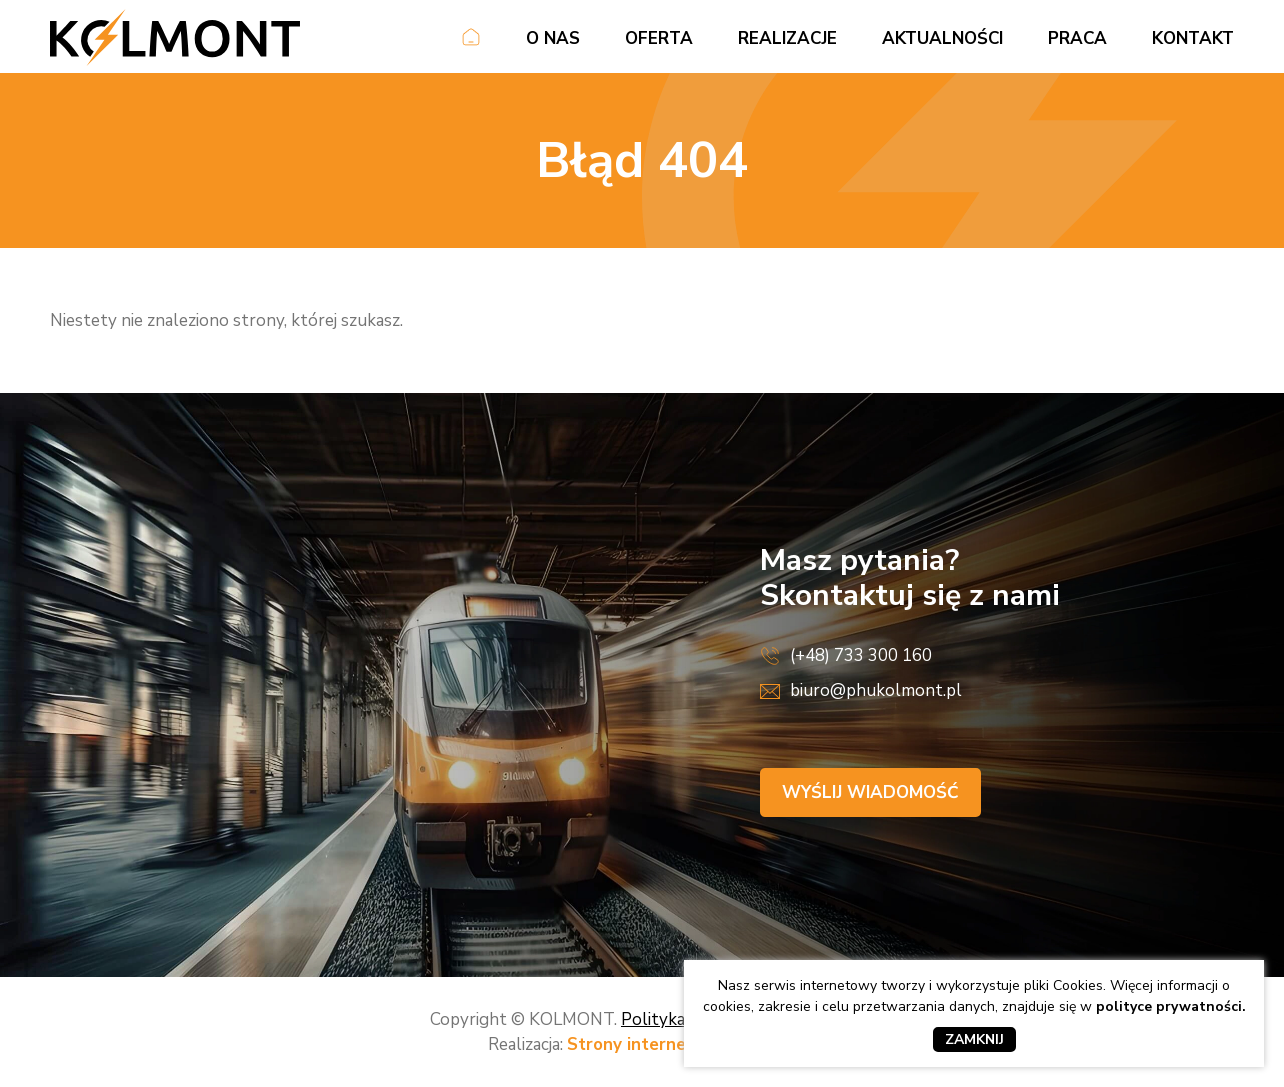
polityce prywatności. (1171, 1006)
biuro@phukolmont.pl (876, 690)
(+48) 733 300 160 (861, 655)
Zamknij (974, 1039)
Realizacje (787, 38)
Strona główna (471, 41)
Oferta (659, 38)
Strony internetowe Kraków (681, 1044)
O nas (553, 38)
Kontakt (1193, 38)
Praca (1077, 38)
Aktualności (942, 38)
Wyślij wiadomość (870, 792)
